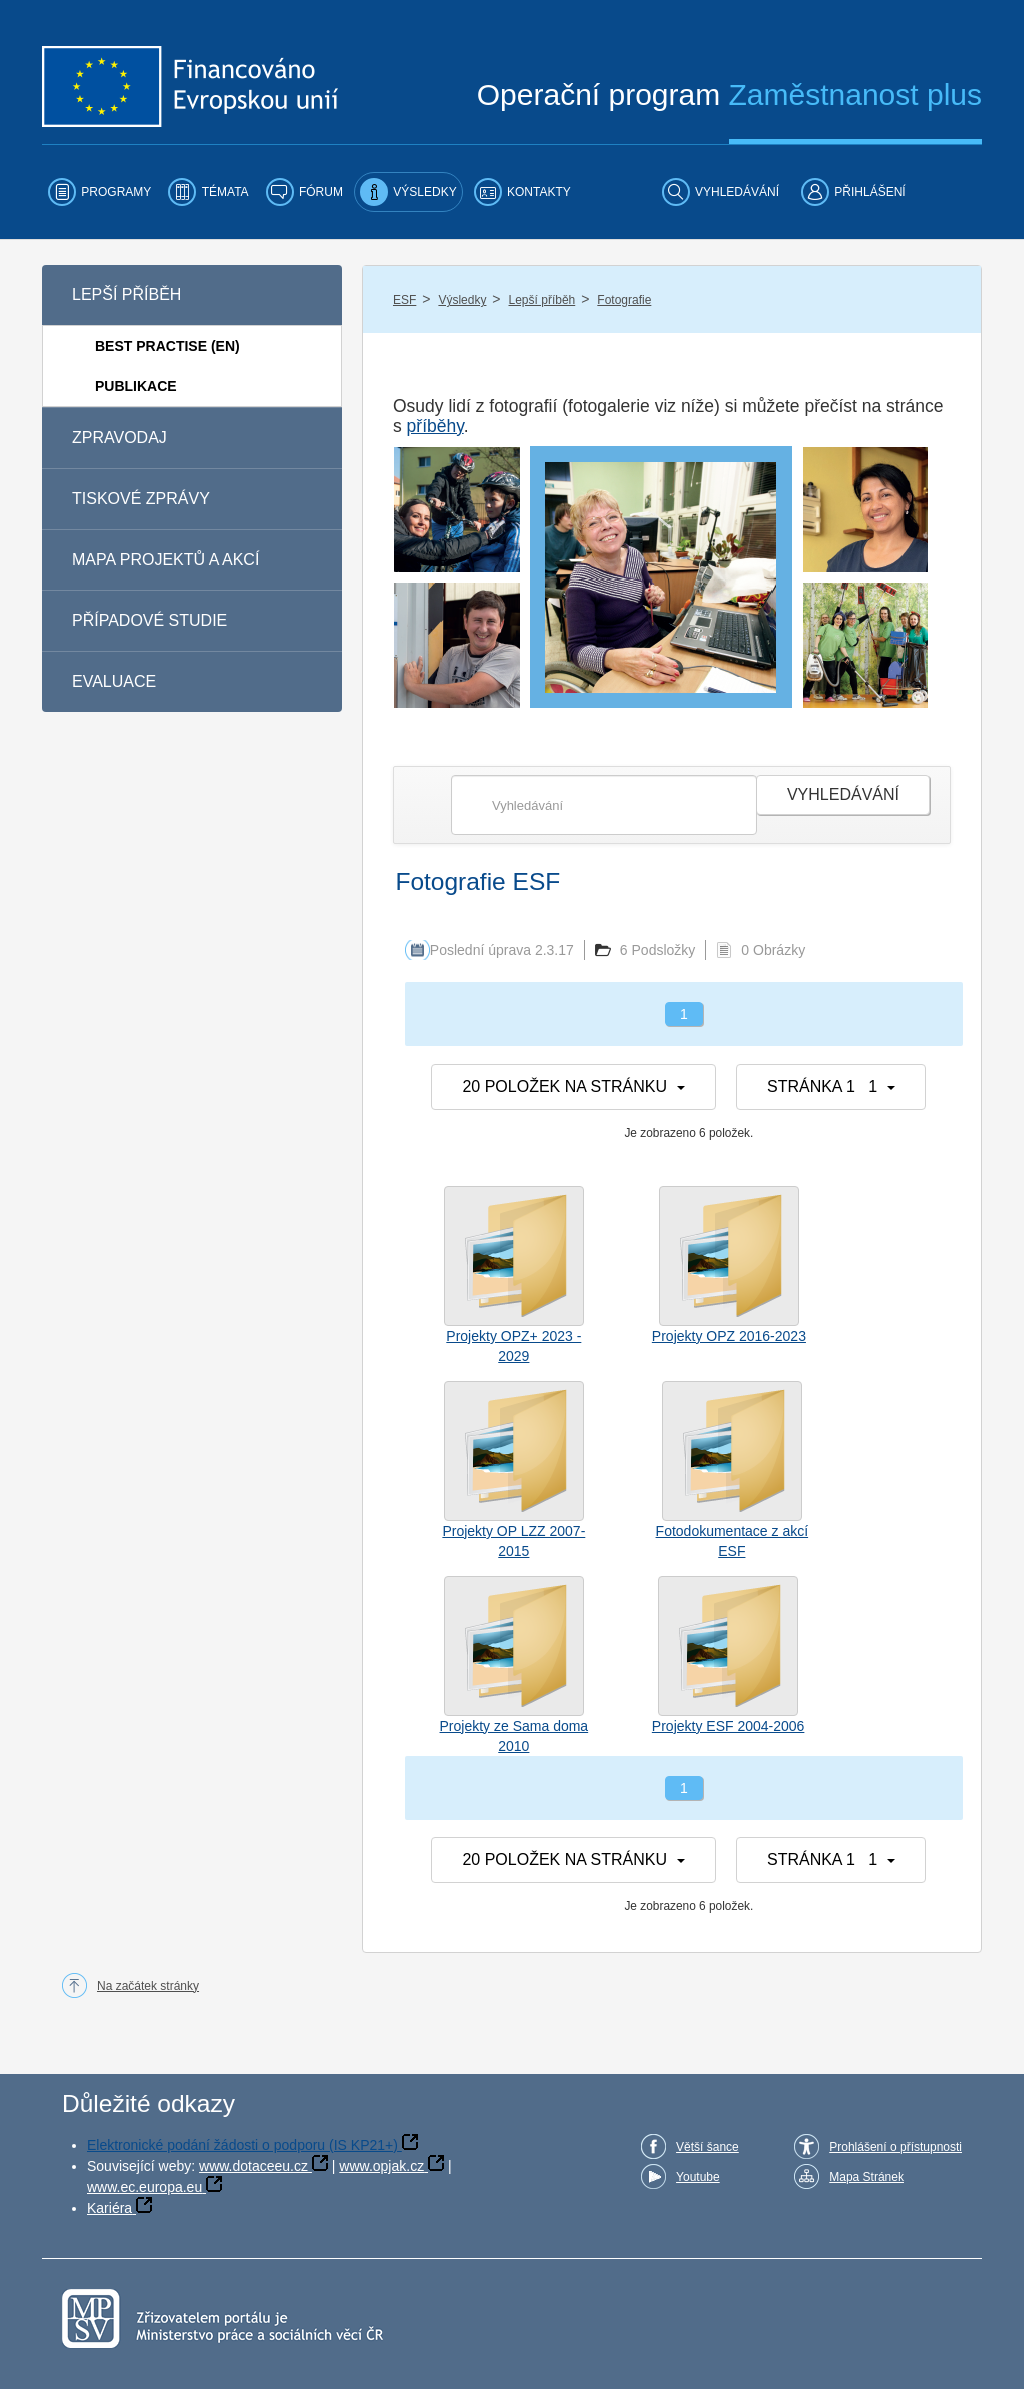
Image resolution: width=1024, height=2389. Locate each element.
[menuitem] (99, 192)
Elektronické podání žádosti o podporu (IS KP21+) (242, 2145)
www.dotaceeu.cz (253, 2166)
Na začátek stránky (148, 1986)
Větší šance (707, 2147)
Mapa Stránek (866, 2177)
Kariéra (109, 2208)
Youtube (698, 2177)
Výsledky (462, 300)
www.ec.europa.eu (144, 2187)
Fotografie (624, 300)
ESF (404, 300)
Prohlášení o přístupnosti (895, 2147)
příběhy (435, 426)
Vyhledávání (843, 794)
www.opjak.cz (381, 2166)
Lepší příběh (542, 300)
